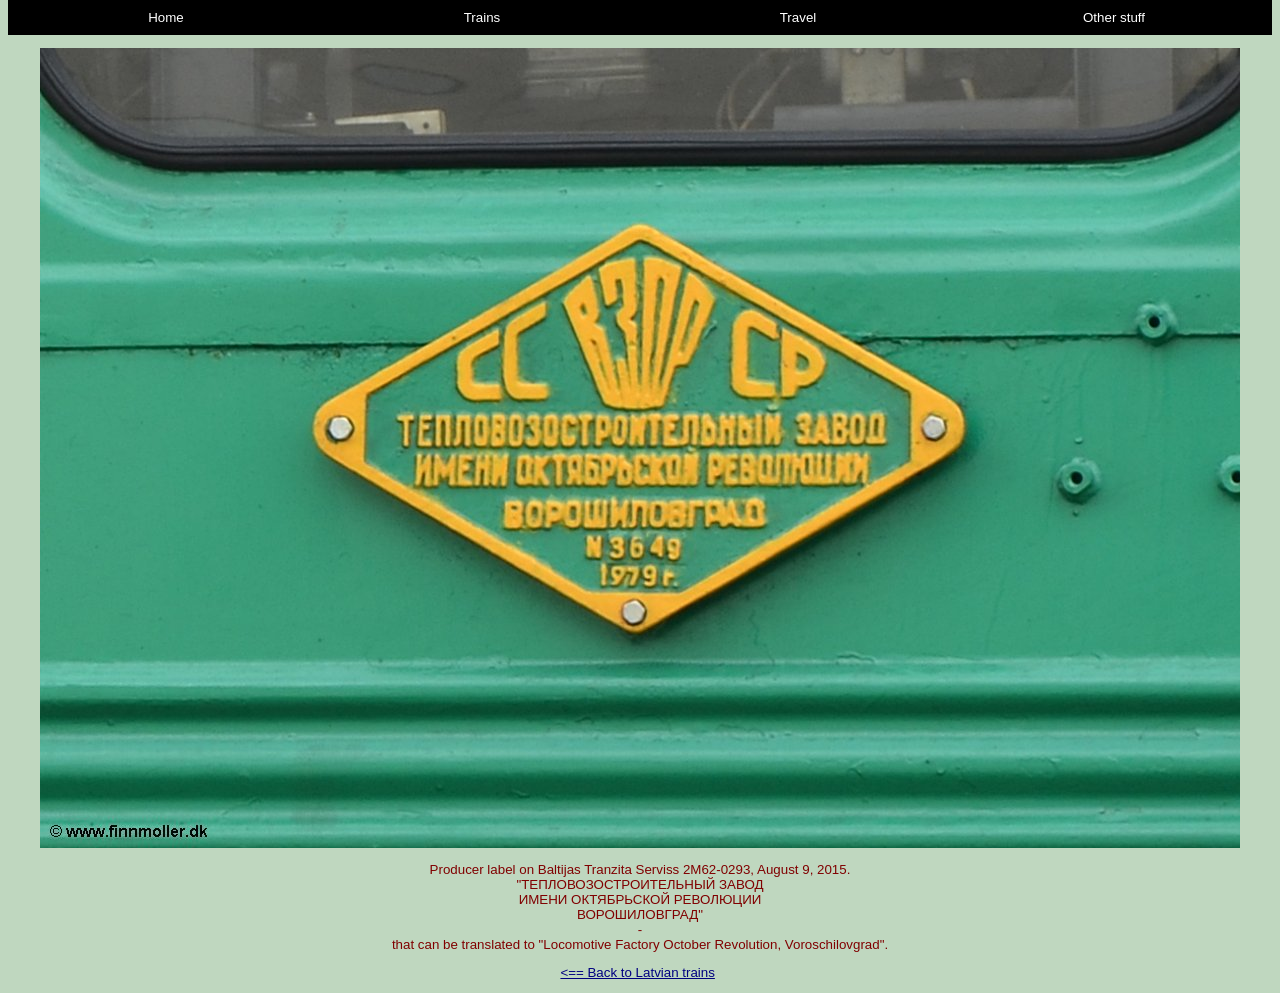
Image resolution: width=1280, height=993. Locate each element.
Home (166, 17)
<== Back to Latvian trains (637, 972)
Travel (798, 17)
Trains (482, 17)
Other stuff (1114, 17)
